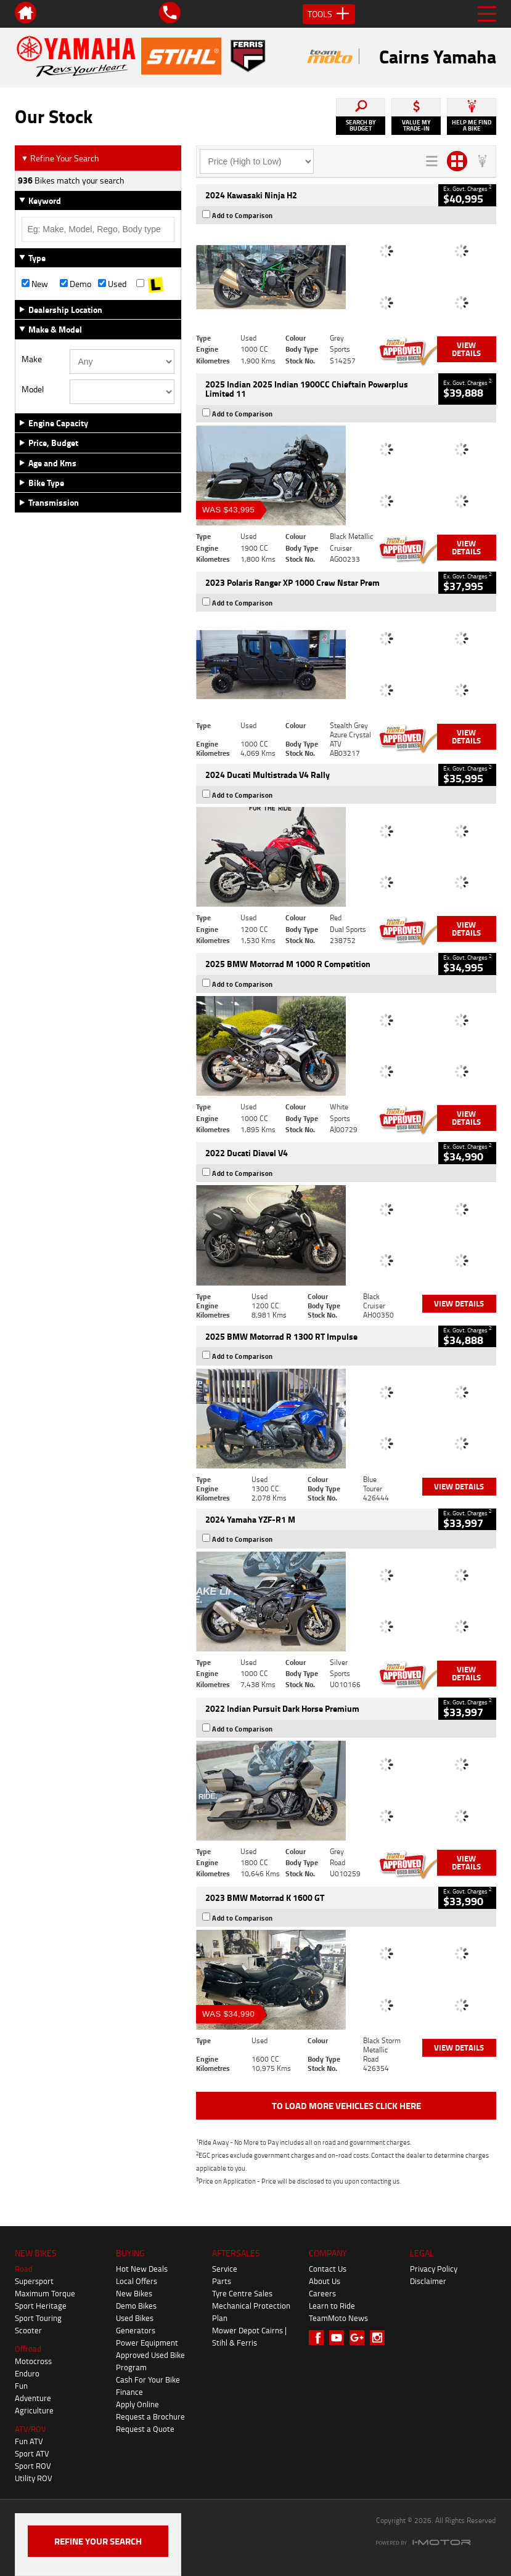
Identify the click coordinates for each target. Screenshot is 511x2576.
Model (33, 389)
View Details (466, 349)
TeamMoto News (338, 2318)
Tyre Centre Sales (242, 2293)
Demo (75, 284)
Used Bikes (134, 2318)
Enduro (27, 2373)
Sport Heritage (41, 2305)
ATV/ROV (30, 2429)
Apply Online (137, 2404)
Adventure (33, 2398)
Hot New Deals (142, 2268)
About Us (324, 2281)
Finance (129, 2392)
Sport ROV (33, 2466)
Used (112, 284)
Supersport (34, 2281)
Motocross (33, 2361)
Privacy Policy (433, 2268)
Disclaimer (428, 2281)
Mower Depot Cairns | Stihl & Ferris (249, 2336)
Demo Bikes (136, 2305)
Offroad (28, 2349)
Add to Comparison (242, 216)
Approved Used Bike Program (150, 2361)
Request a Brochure (150, 2416)
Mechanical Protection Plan (251, 2311)
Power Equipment (147, 2342)
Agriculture (34, 2410)
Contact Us (327, 2268)
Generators (135, 2330)
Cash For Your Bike (148, 2379)
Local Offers (136, 2281)
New (35, 284)
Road (24, 2268)
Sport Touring (38, 2318)
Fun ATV (29, 2441)
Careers (322, 2293)
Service (224, 2268)
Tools (329, 14)
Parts (221, 2281)
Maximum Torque (45, 2293)
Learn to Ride (332, 2305)
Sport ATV (32, 2453)
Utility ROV (33, 2478)
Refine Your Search (60, 158)
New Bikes (134, 2293)
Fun (21, 2386)
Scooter (28, 2330)
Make (32, 359)
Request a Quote (145, 2429)
